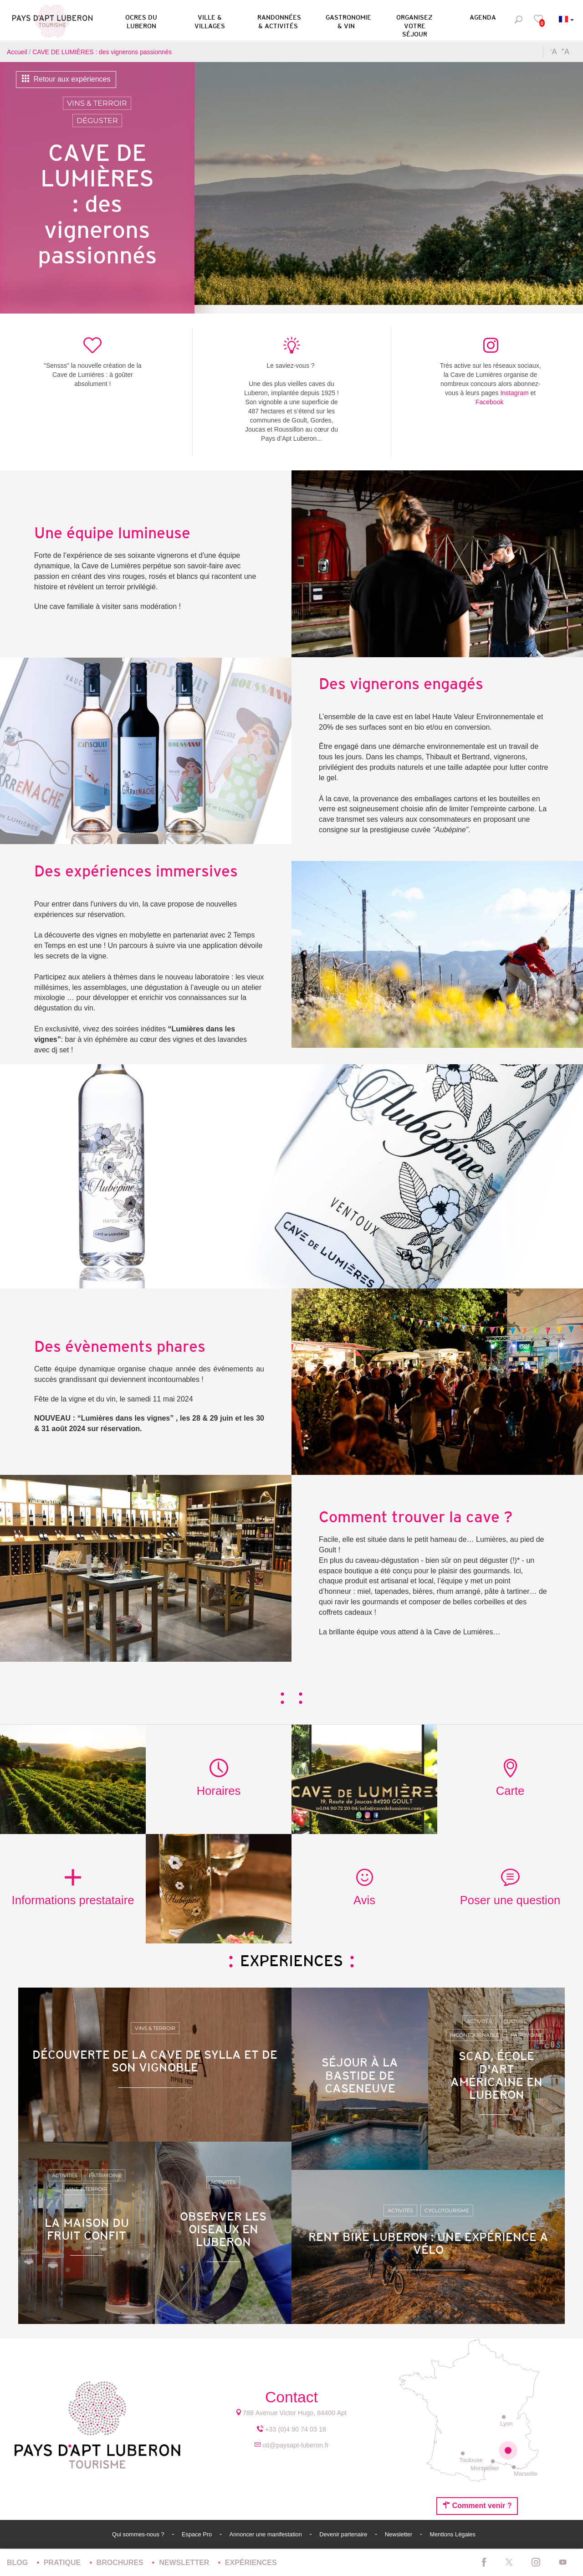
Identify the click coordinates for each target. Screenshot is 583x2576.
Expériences (251, 2562)
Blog (18, 2562)
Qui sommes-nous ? (139, 2534)
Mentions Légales (453, 2534)
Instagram (514, 393)
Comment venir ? (477, 2505)
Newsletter (399, 2534)
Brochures (121, 2562)
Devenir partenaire (344, 2534)
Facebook (489, 402)
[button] (141, 20)
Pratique (63, 2562)
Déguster (97, 120)
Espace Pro (198, 2534)
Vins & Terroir (97, 103)
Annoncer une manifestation (266, 2534)
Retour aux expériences (66, 79)
